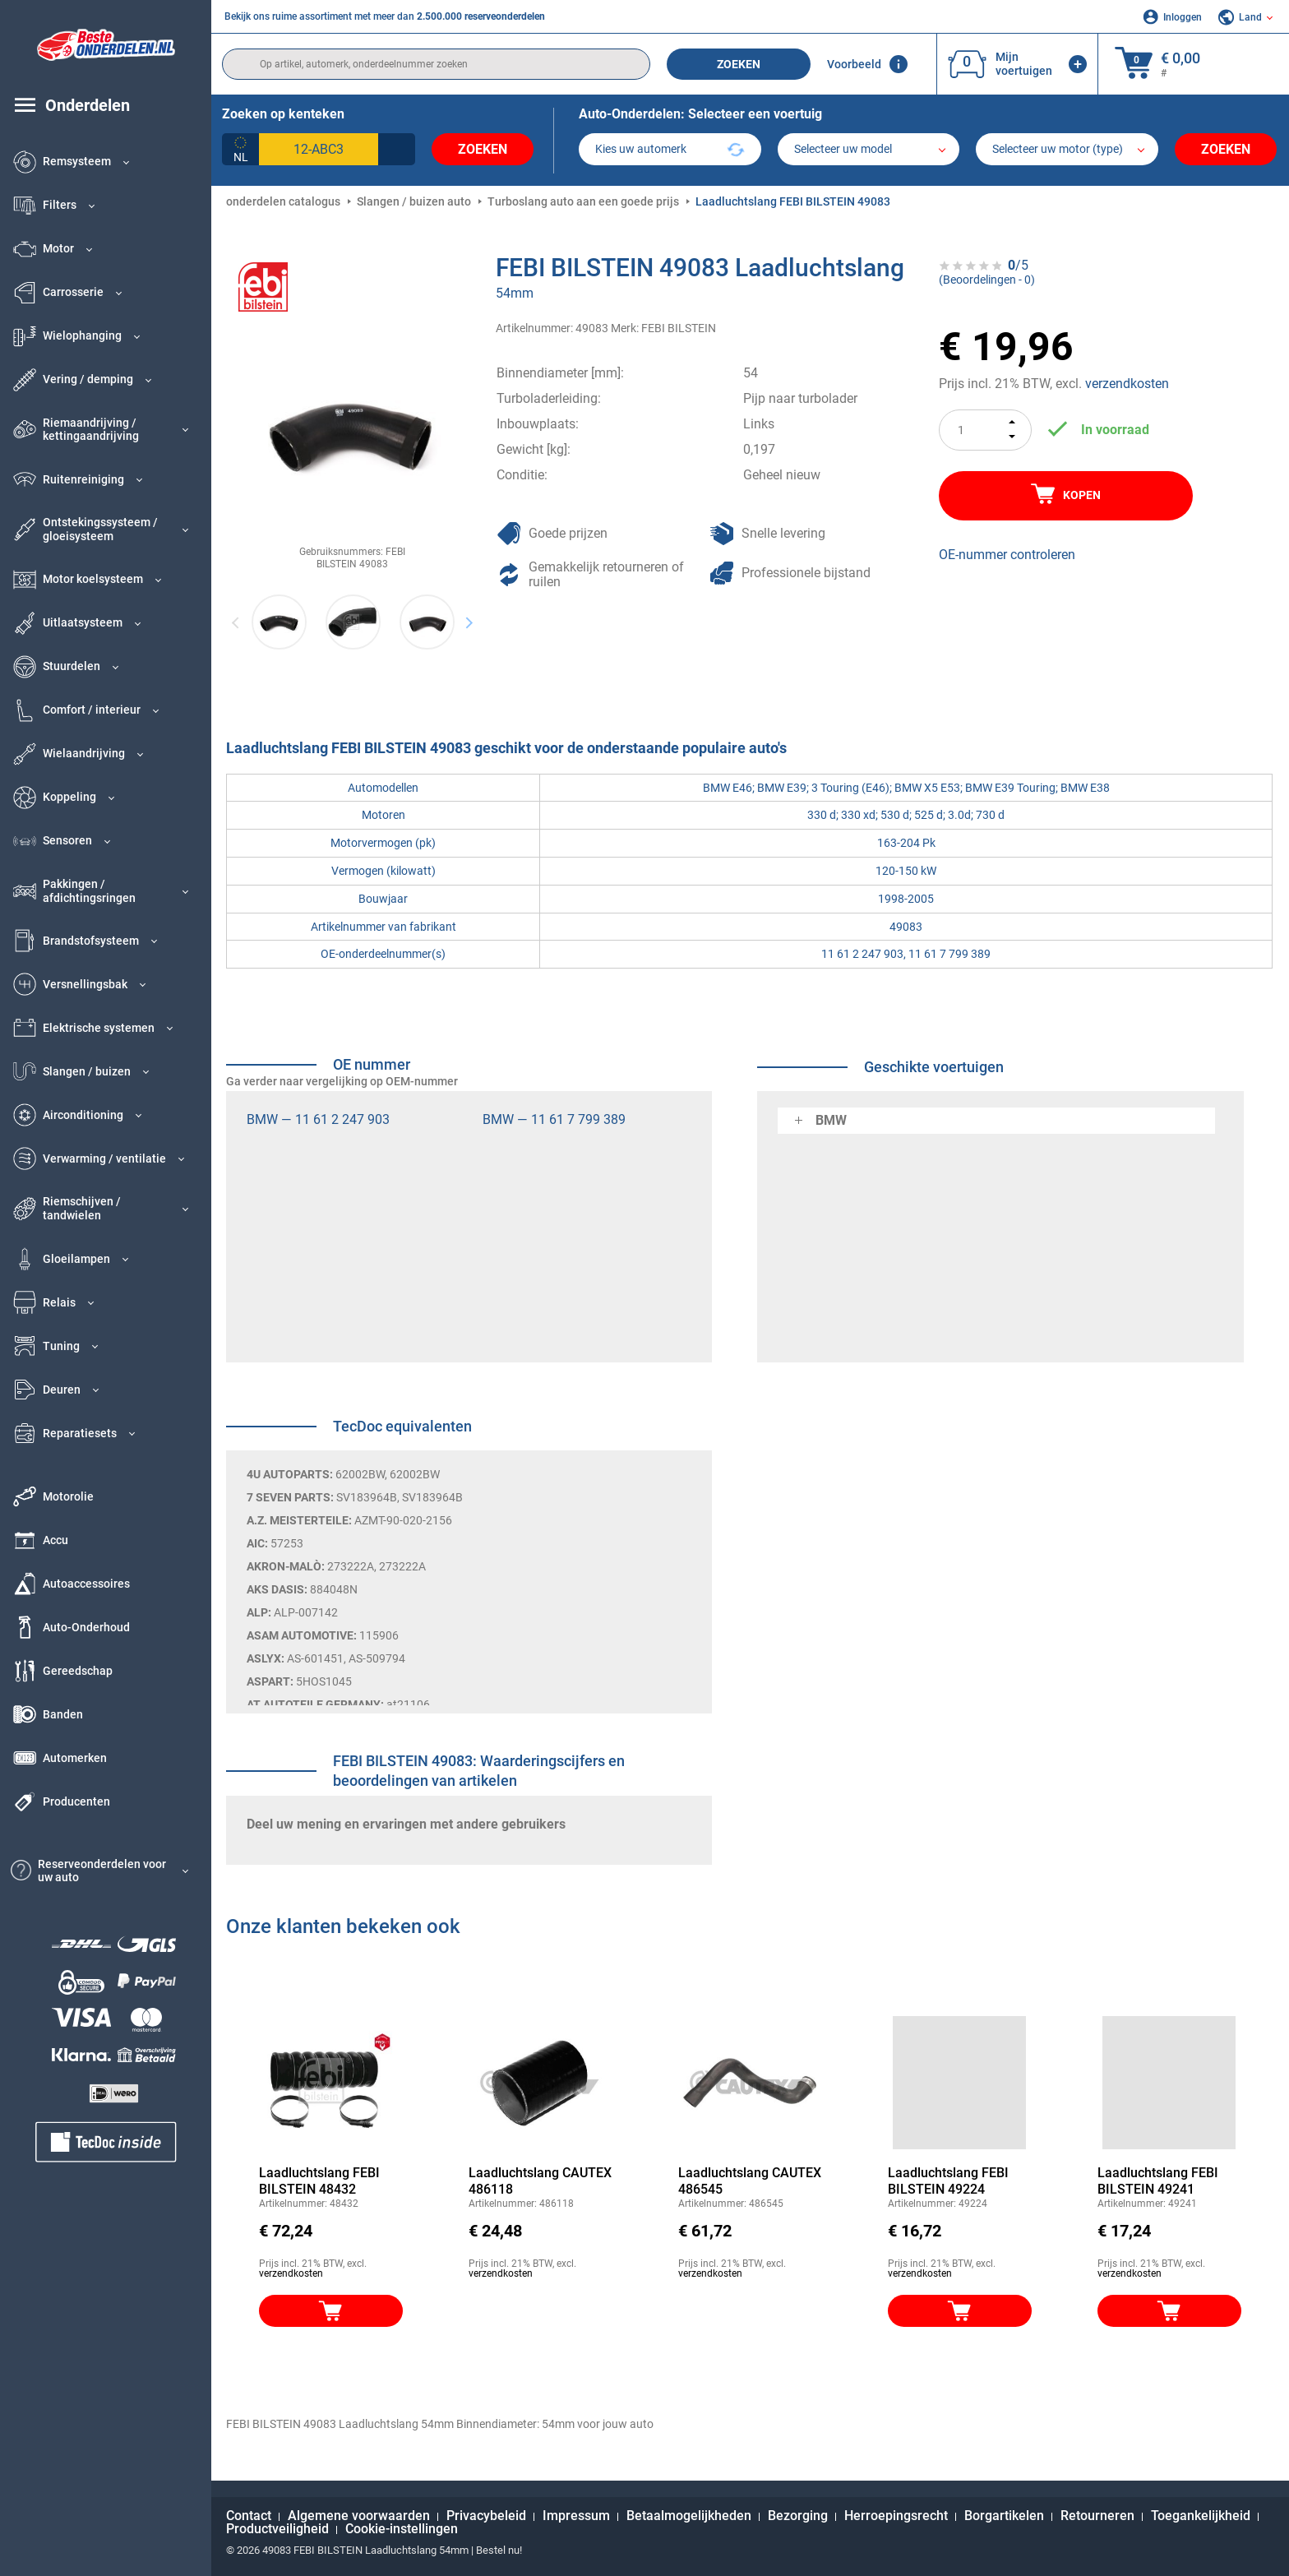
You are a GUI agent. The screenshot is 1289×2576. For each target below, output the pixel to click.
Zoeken (738, 64)
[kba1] (318, 149)
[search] (436, 64)
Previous (236, 622)
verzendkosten (1127, 383)
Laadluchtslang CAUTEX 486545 (749, 2181)
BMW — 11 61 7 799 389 (554, 1119)
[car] (1067, 149)
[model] (869, 149)
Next (469, 622)
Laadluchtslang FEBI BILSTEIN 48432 (319, 2181)
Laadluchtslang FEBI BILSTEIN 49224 (948, 2181)
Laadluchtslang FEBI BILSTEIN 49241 (1157, 2181)
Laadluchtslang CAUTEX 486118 (540, 2181)
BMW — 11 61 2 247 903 (318, 1119)
